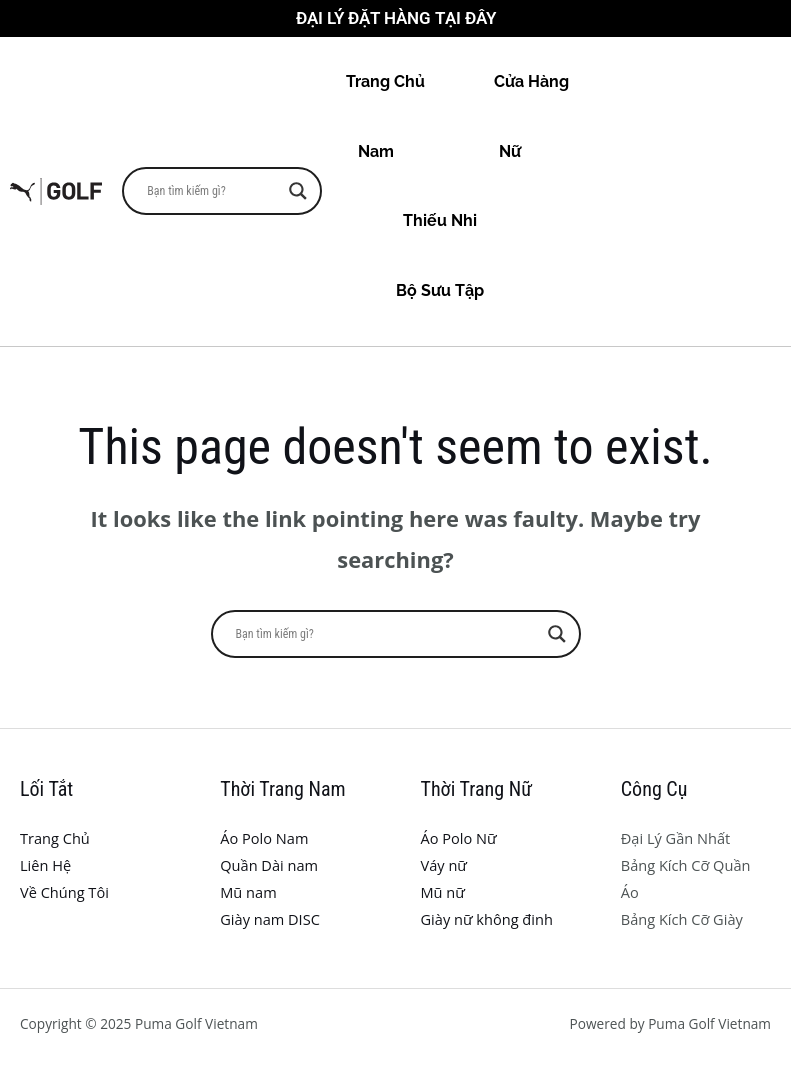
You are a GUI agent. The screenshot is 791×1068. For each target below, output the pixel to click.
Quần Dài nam (269, 865)
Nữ (528, 151)
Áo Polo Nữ (459, 838)
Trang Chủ (385, 81)
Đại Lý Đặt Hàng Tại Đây (396, 18)
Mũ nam (248, 892)
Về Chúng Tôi (64, 892)
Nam (394, 151)
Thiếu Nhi (458, 220)
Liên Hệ (45, 865)
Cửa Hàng (531, 81)
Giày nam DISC (270, 919)
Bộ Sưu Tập (458, 290)
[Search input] (213, 191)
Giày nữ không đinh (487, 919)
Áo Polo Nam (264, 838)
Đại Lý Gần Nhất (676, 838)
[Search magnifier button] (298, 191)
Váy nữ (444, 865)
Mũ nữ (443, 892)
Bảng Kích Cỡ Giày (682, 919)
